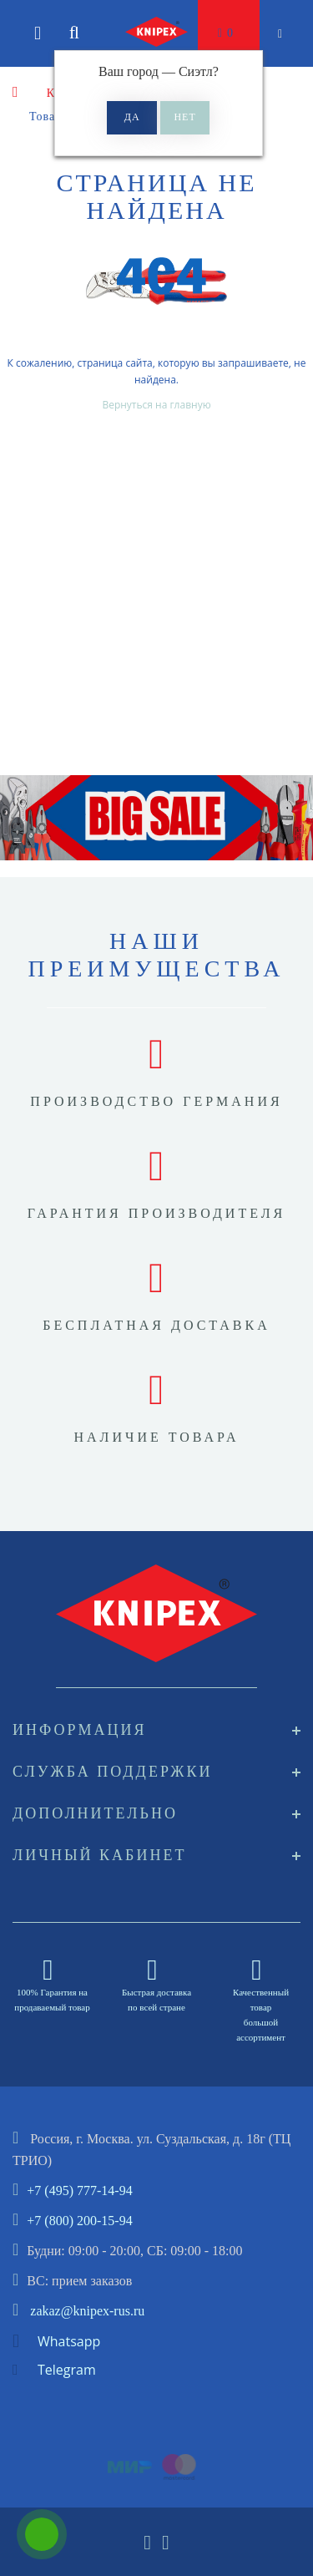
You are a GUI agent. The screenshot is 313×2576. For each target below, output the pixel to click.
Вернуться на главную (156, 405)
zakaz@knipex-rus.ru (87, 2311)
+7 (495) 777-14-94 (79, 2190)
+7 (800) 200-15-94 (79, 2220)
